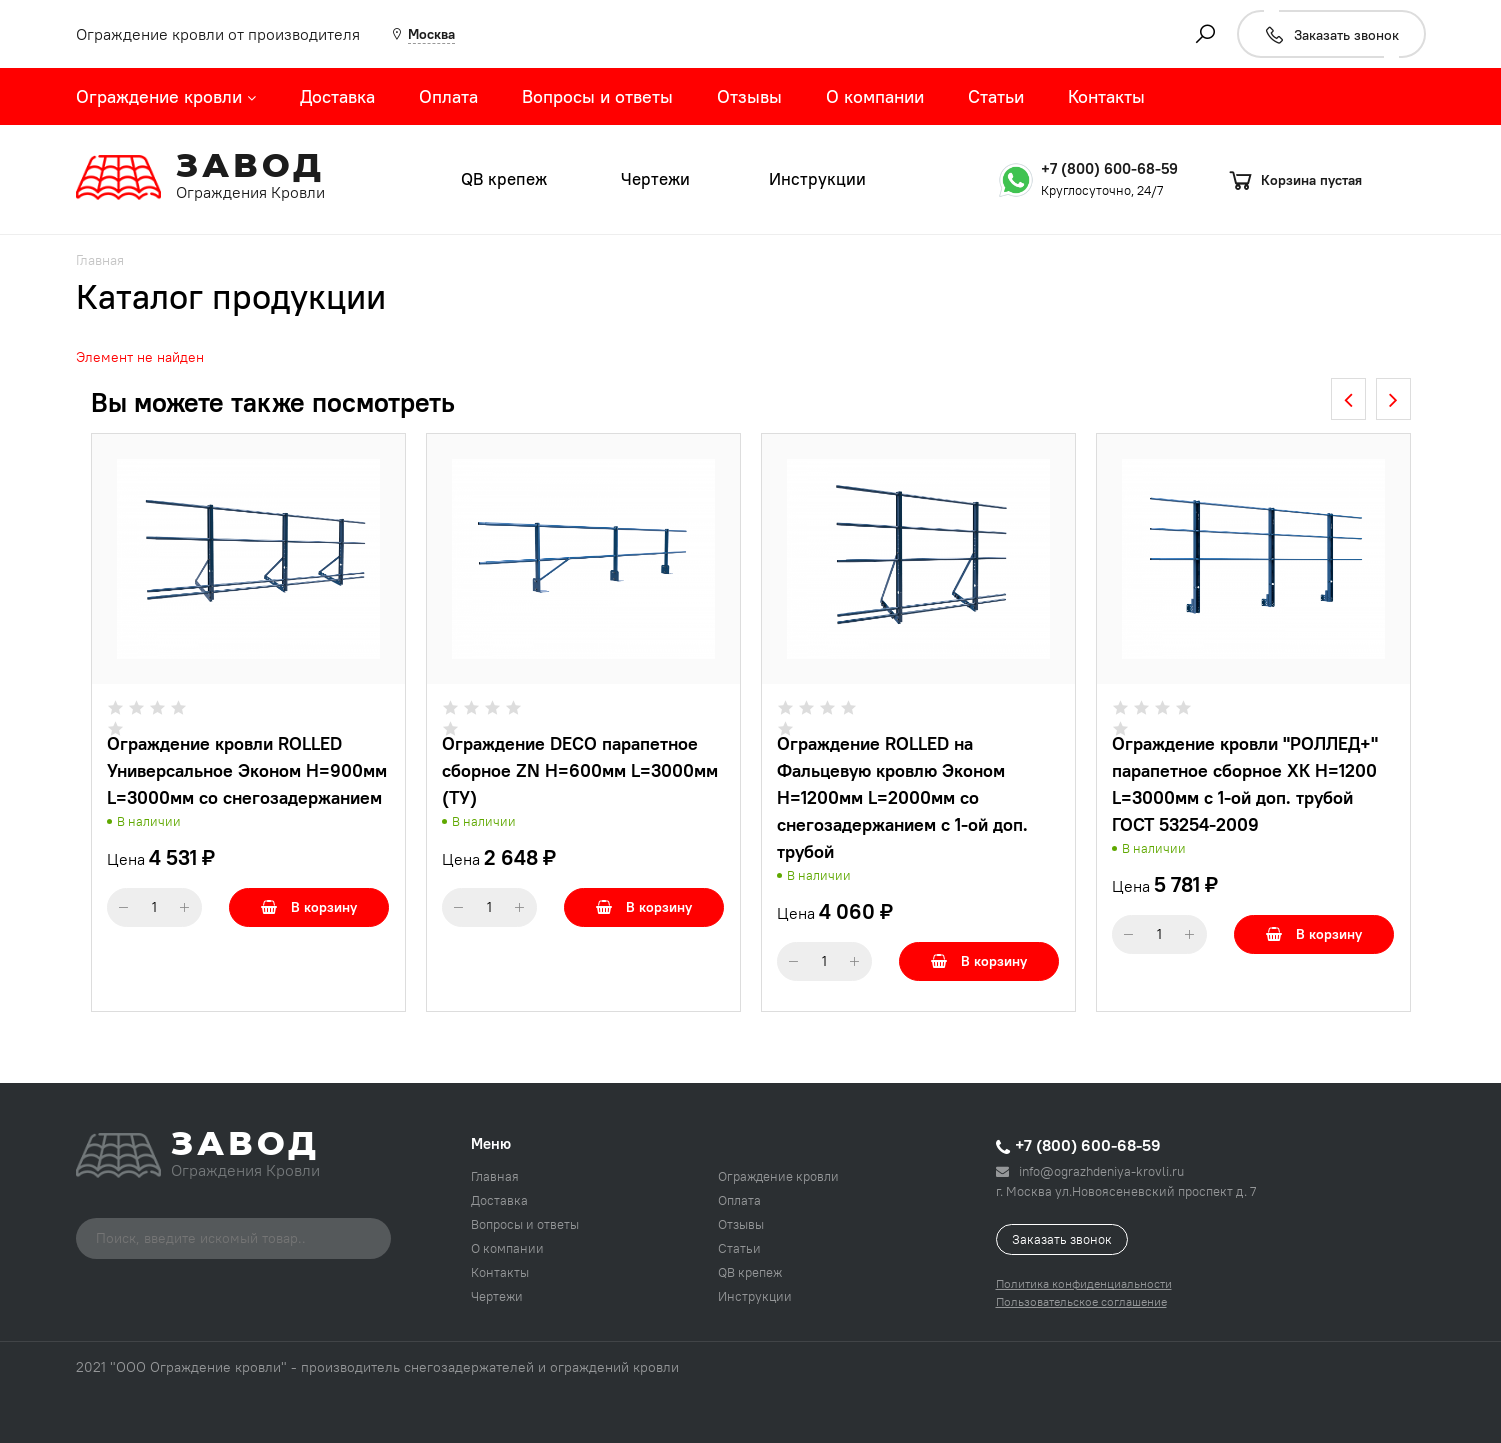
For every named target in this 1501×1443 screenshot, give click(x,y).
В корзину (309, 907)
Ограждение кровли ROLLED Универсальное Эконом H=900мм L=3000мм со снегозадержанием (247, 770)
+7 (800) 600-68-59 (1109, 168)
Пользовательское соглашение (1081, 1301)
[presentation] (1348, 399)
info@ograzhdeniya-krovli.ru (1090, 1171)
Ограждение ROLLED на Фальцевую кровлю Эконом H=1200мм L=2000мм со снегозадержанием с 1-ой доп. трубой (902, 797)
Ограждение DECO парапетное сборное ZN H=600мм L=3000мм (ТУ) (580, 770)
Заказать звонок (1062, 1239)
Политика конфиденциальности (1084, 1283)
